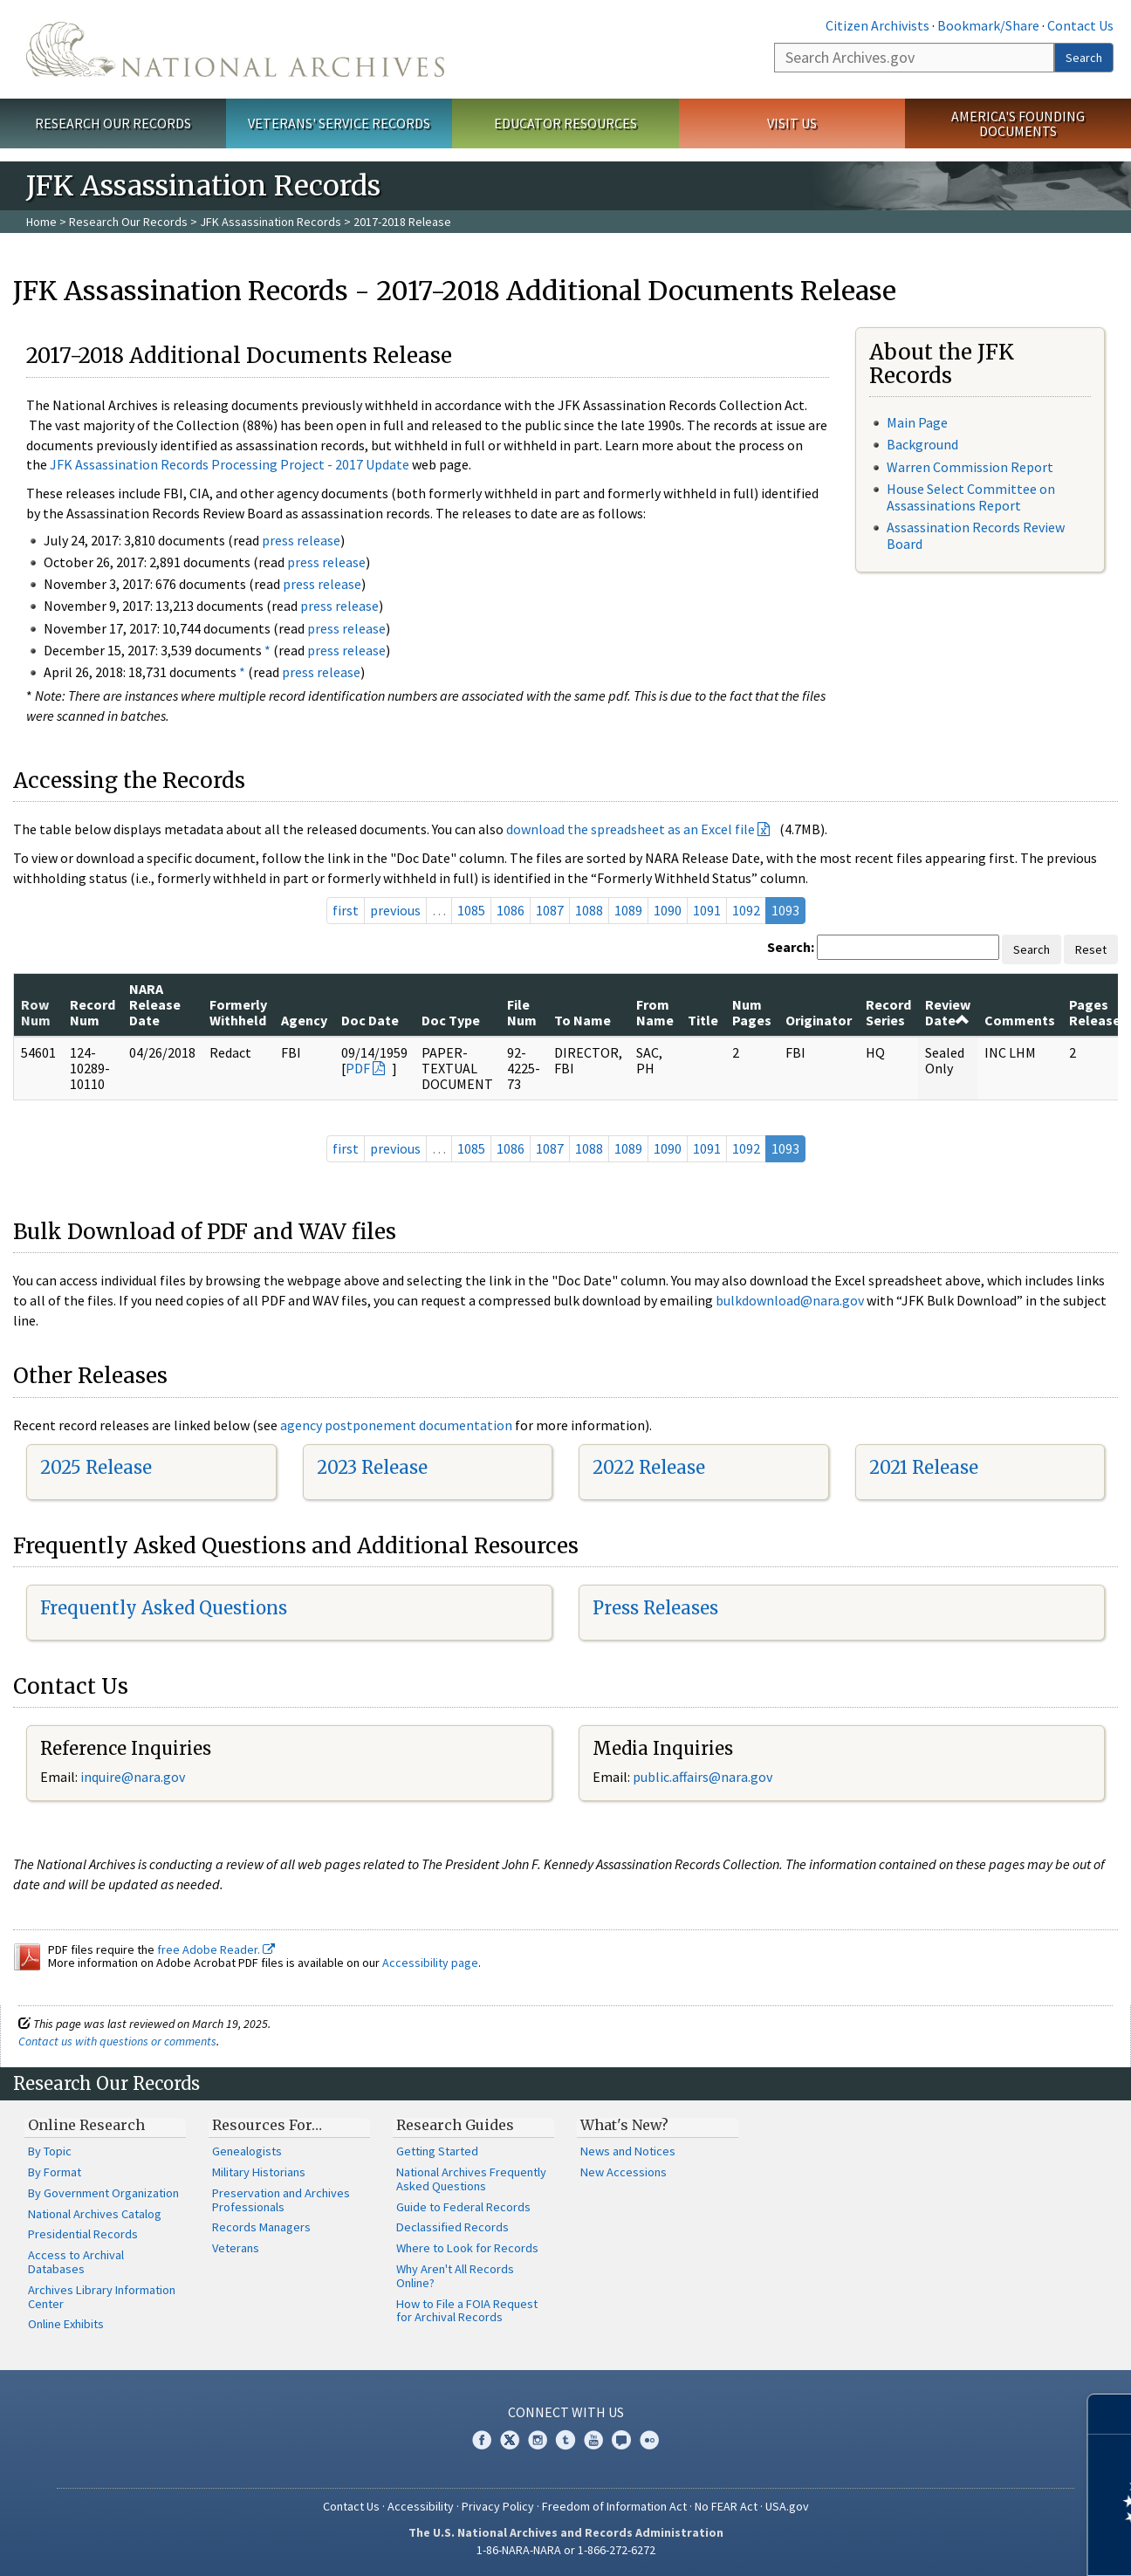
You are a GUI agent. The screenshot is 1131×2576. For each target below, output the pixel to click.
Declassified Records (452, 2227)
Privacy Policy (498, 2506)
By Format (54, 2172)
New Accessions (623, 2172)
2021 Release (923, 1467)
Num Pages (751, 1012)
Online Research (86, 2125)
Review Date (947, 1012)
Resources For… (267, 2125)
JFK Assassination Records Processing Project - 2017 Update (229, 464)
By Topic (50, 2151)
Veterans (235, 2248)
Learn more (975, 2544)
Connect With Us (566, 2412)
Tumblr (565, 2439)
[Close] (1110, 2414)
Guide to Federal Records (463, 2207)
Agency (304, 1020)
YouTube (593, 2439)
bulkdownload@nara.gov (790, 1300)
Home (41, 222)
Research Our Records (113, 123)
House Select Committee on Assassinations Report (971, 497)
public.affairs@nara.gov (702, 1776)
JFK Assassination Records (270, 222)
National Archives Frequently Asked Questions (471, 2179)
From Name (655, 1012)
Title (703, 1020)
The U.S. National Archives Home (235, 49)
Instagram (537, 2439)
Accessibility (420, 2506)
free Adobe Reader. (216, 1949)
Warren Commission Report (970, 467)
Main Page (917, 422)
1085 (471, 910)
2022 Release (649, 1467)
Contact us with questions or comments (117, 2041)
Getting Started (437, 2151)
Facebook (481, 2439)
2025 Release (96, 1467)
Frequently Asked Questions (163, 1608)
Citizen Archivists (877, 25)
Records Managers (261, 2227)
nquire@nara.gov (134, 1776)
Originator (818, 1020)
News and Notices (627, 2151)
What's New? (624, 2125)
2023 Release (372, 1467)
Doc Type (451, 1020)
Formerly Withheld (238, 1012)
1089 (628, 910)
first (345, 910)
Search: (790, 947)
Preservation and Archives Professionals (281, 2200)
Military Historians (258, 2172)
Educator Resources (565, 123)
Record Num (92, 1012)
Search (1084, 57)
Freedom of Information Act (614, 2506)
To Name (582, 1020)
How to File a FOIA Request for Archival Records (467, 2311)
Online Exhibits (66, 2324)
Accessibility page (430, 1962)
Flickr (649, 2439)
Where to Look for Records (467, 2248)
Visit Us (792, 123)
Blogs (621, 2439)
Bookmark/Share (988, 25)
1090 (668, 910)
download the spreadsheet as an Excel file (630, 829)
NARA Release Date (155, 1005)
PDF (358, 1068)
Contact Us (1080, 25)
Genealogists (247, 2151)
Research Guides (455, 2125)
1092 (746, 910)
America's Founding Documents (1018, 123)
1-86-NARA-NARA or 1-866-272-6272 (565, 2550)
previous (395, 910)
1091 (707, 910)
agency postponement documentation (396, 1425)
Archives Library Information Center (101, 2297)
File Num (522, 1012)
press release (301, 540)
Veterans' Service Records (339, 123)
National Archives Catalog (94, 2214)
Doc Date (370, 1020)
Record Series (888, 1012)
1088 (589, 910)
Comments (1019, 1020)
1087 (550, 910)
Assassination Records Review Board (976, 535)
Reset (1091, 949)
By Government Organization (103, 2193)
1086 (510, 910)
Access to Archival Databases (76, 2262)
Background (922, 444)
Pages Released (1098, 1012)
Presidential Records (83, 2234)
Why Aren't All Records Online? (455, 2276)
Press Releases (655, 1608)
